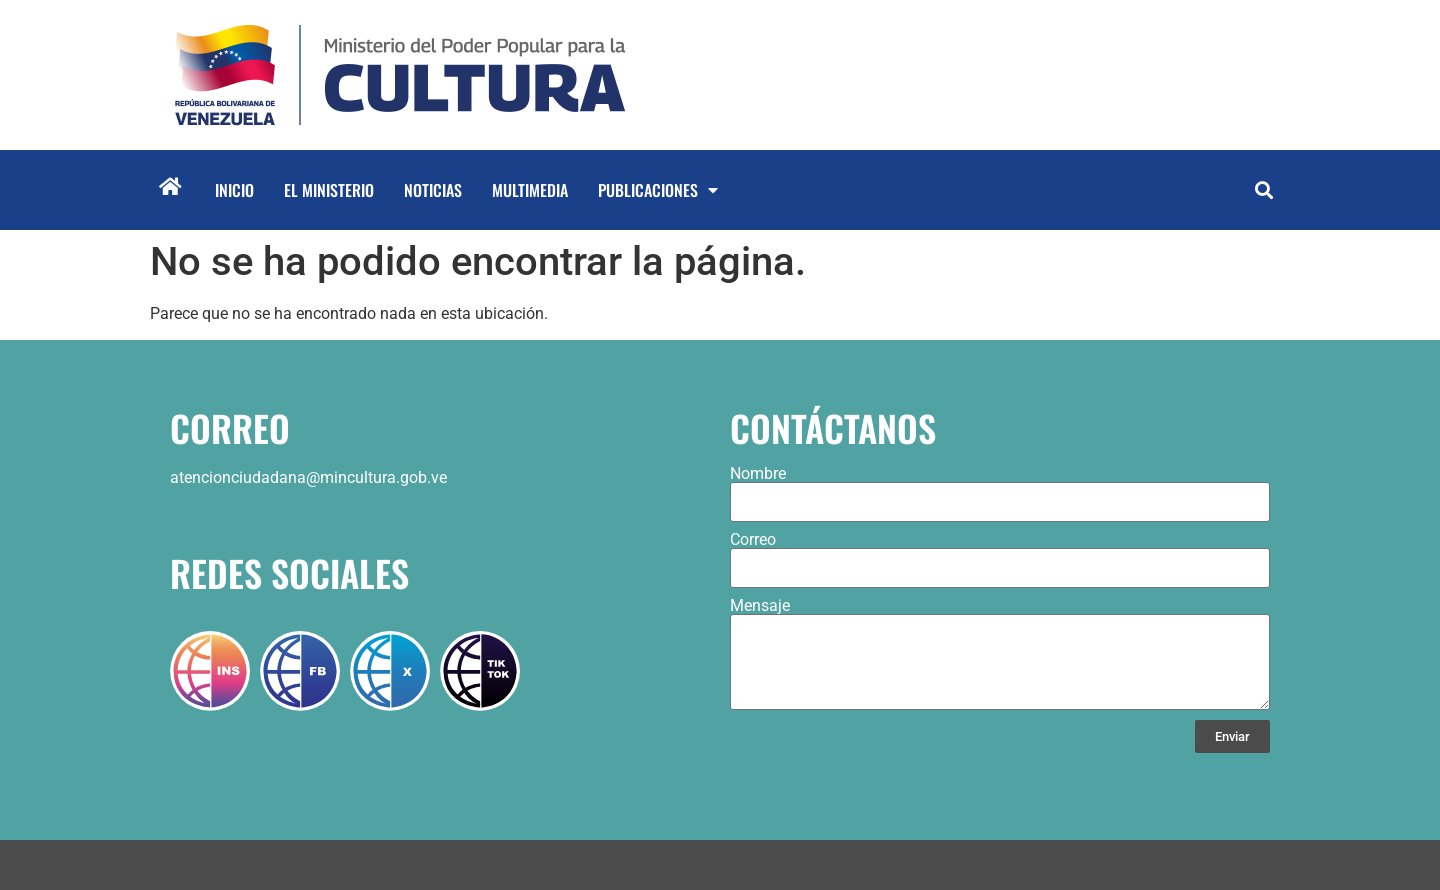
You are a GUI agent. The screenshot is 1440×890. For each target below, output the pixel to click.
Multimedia (530, 190)
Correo (753, 540)
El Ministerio (329, 190)
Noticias (433, 190)
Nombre (758, 474)
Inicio (234, 190)
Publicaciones (658, 190)
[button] (1263, 190)
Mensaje (760, 606)
